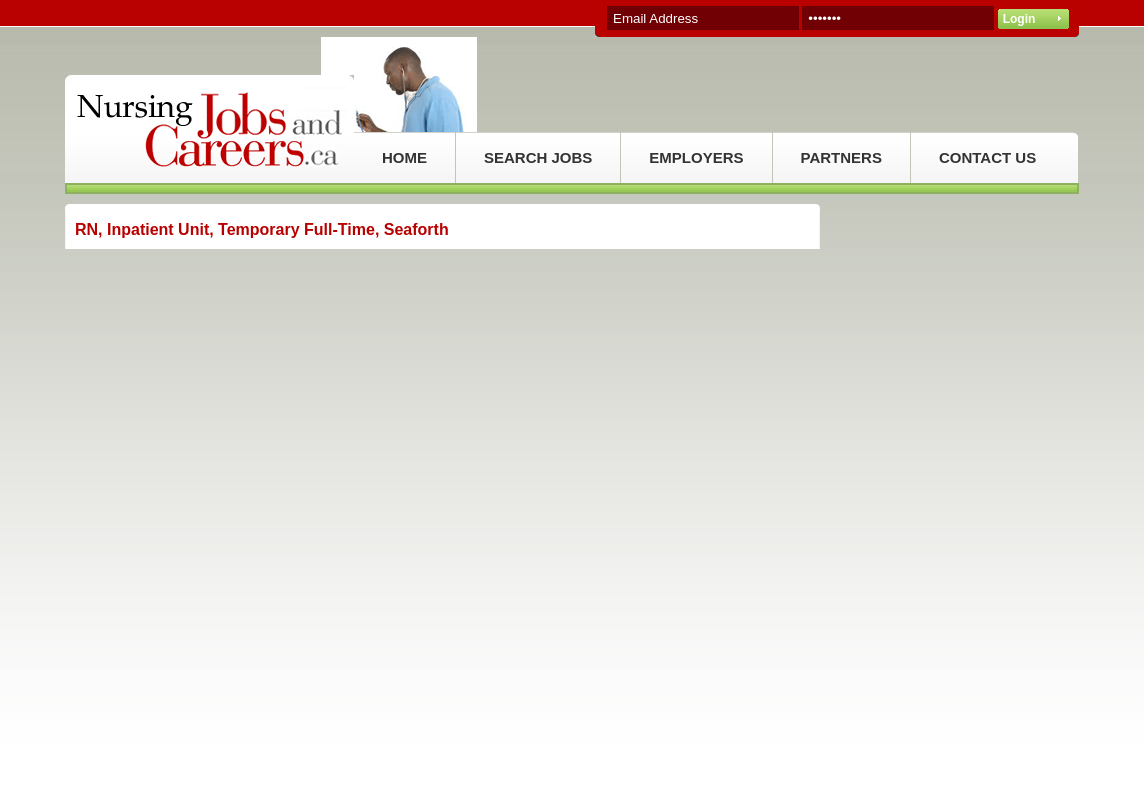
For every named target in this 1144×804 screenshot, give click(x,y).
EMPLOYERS (696, 157)
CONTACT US (987, 157)
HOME (404, 157)
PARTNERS (841, 157)
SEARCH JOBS (538, 157)
